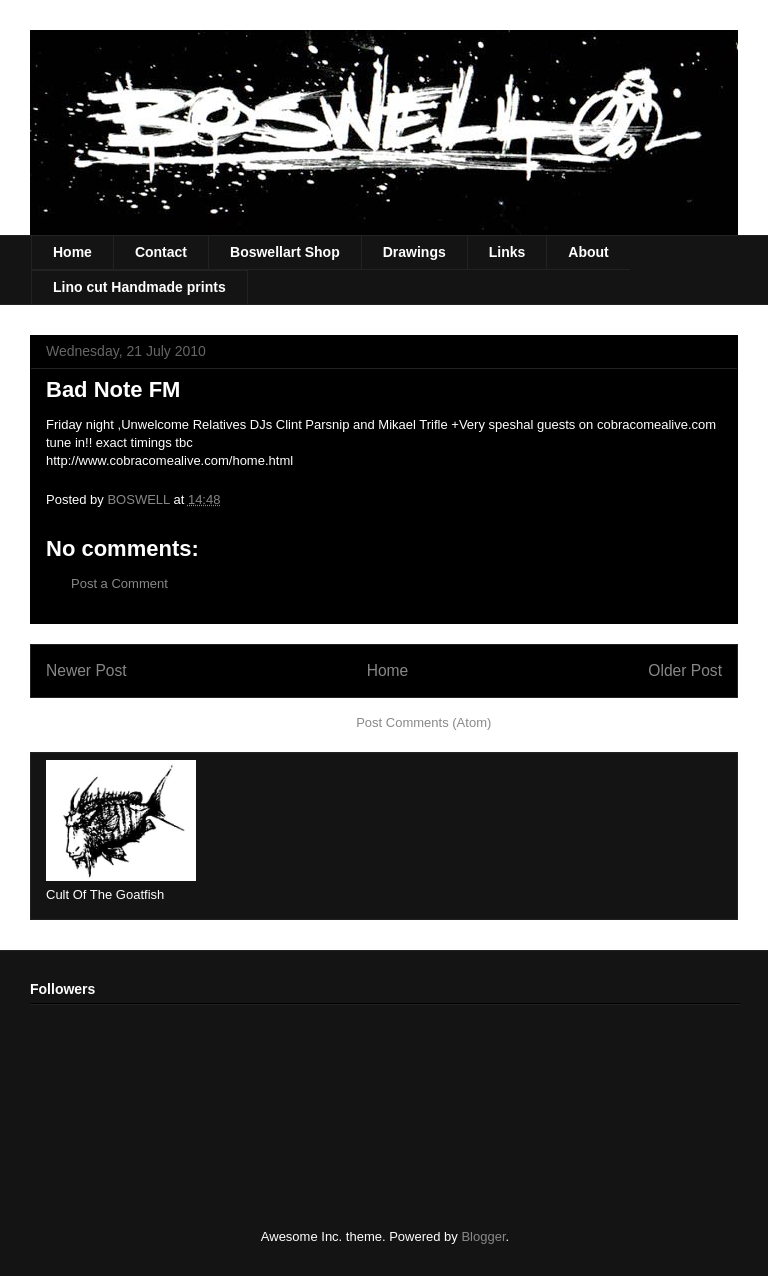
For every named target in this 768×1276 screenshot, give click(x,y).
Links (507, 252)
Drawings (414, 252)
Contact (161, 252)
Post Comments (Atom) (423, 722)
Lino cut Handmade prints (139, 287)
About (588, 252)
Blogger (483, 1236)
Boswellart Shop (285, 252)
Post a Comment (119, 583)
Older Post (685, 670)
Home (72, 252)
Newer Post (86, 670)
